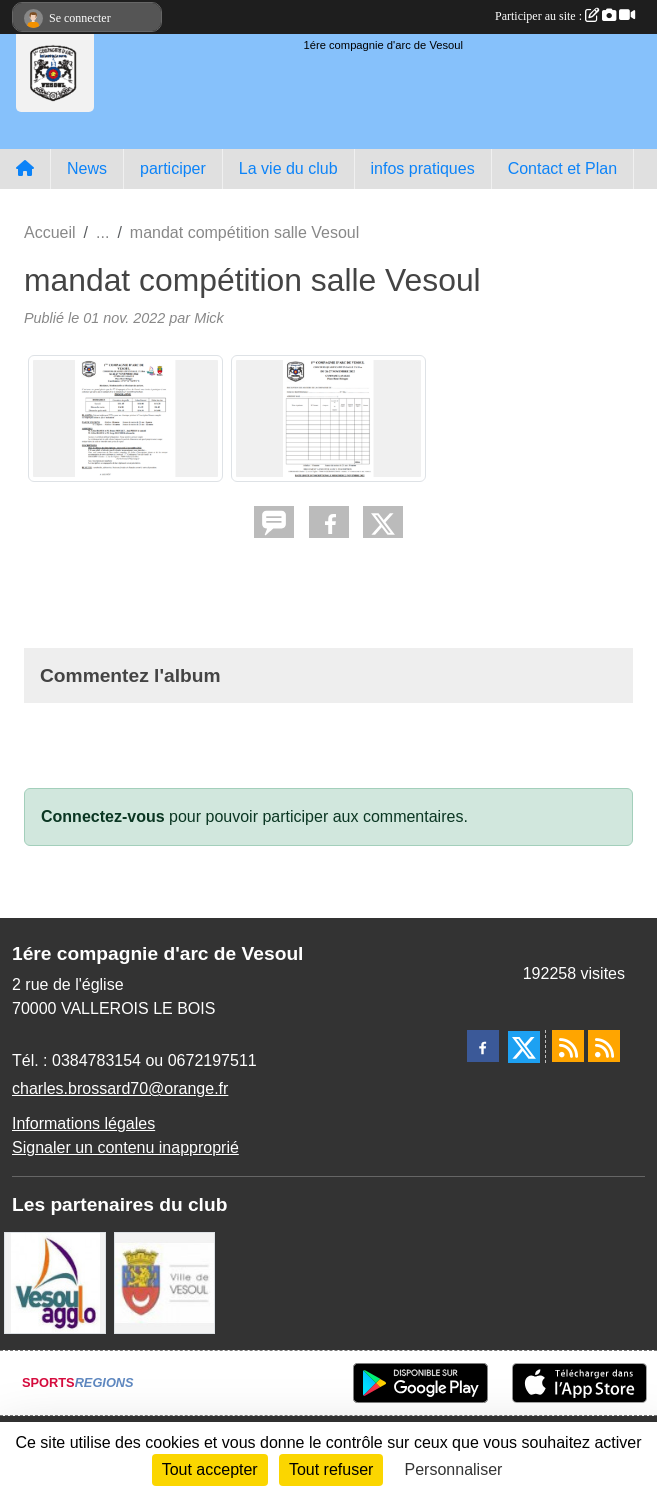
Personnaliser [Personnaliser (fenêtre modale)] (454, 1469)
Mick (209, 318)
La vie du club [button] (288, 168)
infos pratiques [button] (423, 168)
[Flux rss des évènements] (604, 1046)
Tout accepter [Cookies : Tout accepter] (210, 1469)
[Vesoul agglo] (55, 1281)
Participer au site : (565, 16)
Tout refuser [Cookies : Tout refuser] (331, 1469)
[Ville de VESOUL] (165, 1281)
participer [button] (173, 168)
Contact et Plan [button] (562, 168)
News (87, 168)
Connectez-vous (103, 816)
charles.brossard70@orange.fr (120, 1088)
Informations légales (83, 1123)
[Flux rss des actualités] (568, 1046)
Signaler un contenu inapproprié (125, 1147)
